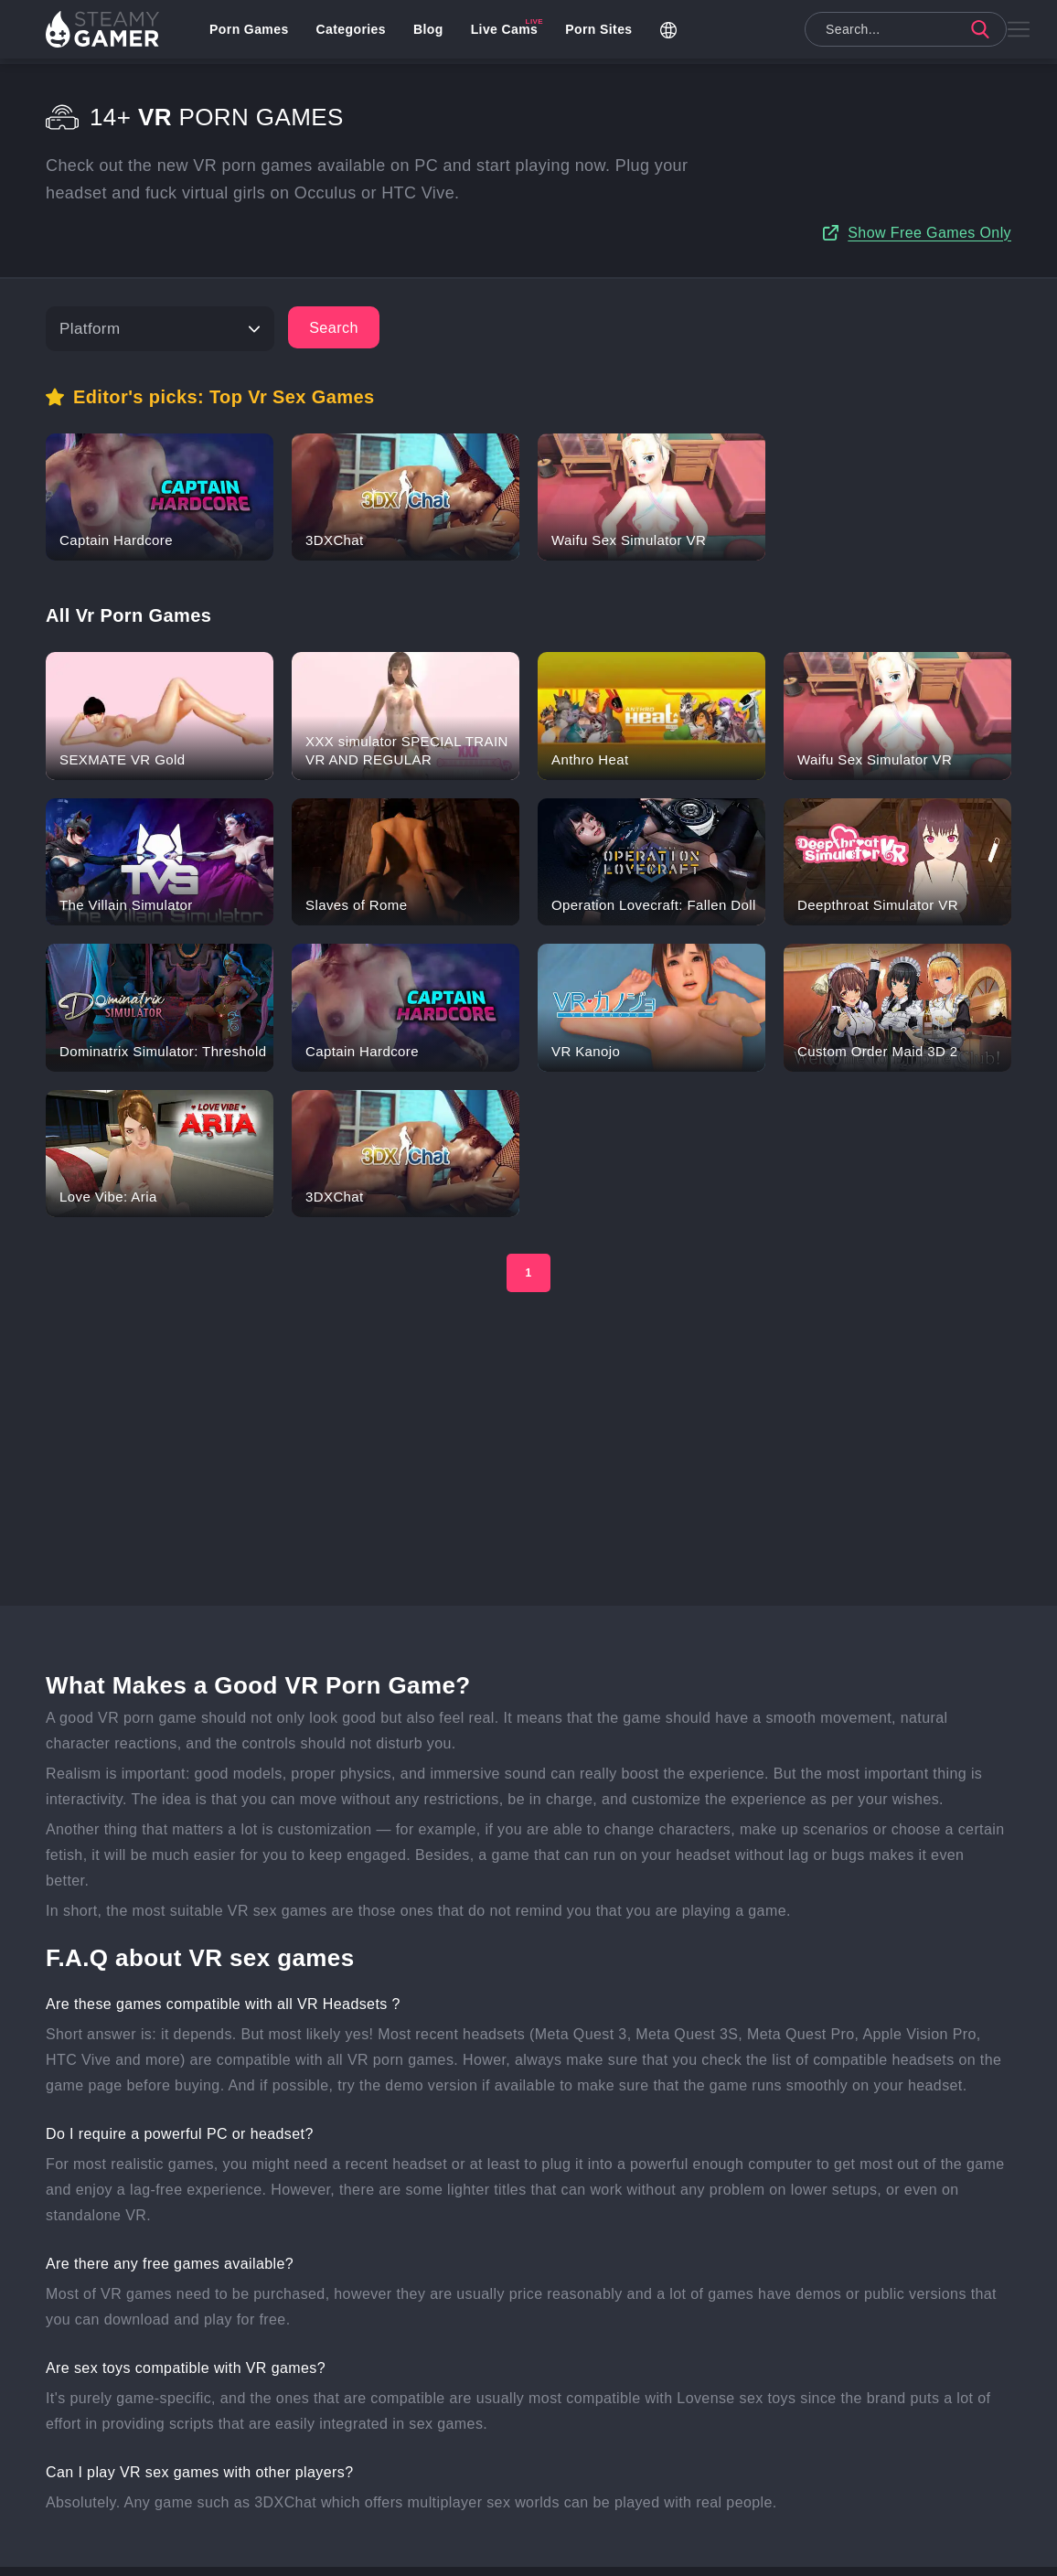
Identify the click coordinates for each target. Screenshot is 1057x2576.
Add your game (380, 2553)
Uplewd (465, 2553)
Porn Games (254, 32)
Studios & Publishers (635, 2553)
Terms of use (851, 2553)
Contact (533, 2553)
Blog (434, 32)
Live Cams (510, 32)
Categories (355, 32)
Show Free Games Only (929, 215)
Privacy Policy (753, 2553)
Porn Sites (604, 32)
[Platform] (160, 292)
